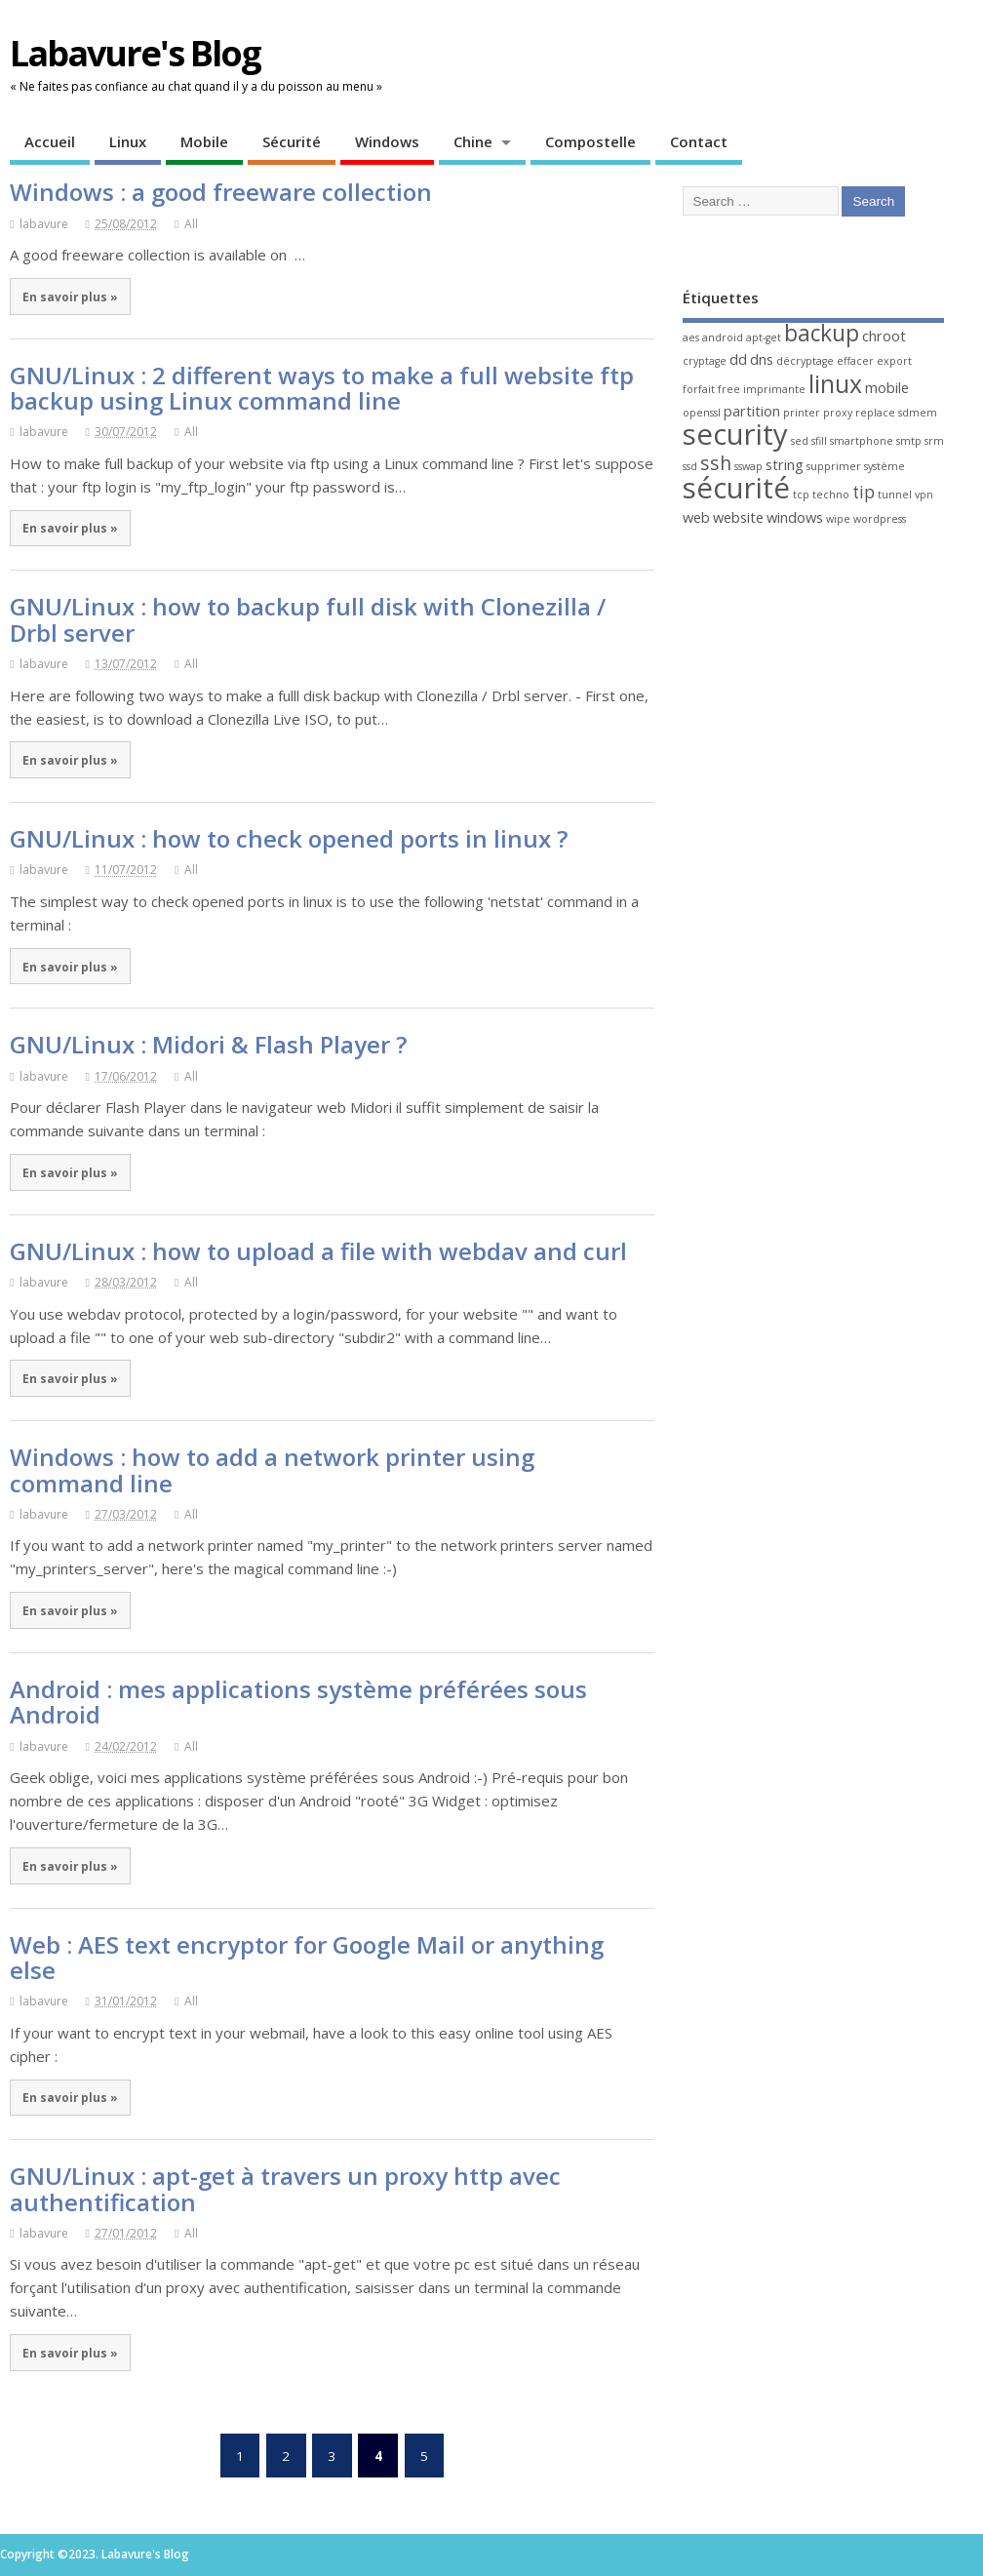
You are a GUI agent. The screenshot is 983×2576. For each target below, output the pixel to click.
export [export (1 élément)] (894, 361)
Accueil (49, 141)
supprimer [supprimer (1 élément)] (833, 466)
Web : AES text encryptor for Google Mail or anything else (307, 1957)
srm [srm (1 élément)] (934, 441)
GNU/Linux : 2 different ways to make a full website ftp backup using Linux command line (322, 387)
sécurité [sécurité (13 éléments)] (736, 487)
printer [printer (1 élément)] (801, 412)
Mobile (204, 141)
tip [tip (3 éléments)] (863, 492)
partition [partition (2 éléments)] (752, 410)
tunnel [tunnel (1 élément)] (895, 494)
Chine (472, 141)
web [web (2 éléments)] (696, 517)
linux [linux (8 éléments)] (835, 383)
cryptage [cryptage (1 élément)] (705, 361)
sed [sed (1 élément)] (799, 441)
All (191, 224)
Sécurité (291, 141)
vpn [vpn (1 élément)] (924, 494)
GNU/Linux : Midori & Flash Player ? (208, 1044)
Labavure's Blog (135, 53)
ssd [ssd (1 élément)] (690, 466)
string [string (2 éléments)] (785, 464)
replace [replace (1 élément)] (875, 412)
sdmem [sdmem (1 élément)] (917, 412)
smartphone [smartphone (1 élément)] (861, 441)
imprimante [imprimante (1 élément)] (774, 389)
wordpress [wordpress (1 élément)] (879, 519)
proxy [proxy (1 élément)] (837, 412)
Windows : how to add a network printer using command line (272, 1469)
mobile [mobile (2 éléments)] (887, 387)
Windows (387, 141)
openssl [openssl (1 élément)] (702, 412)
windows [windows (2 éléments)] (795, 517)
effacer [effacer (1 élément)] (855, 361)
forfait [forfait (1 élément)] (699, 389)
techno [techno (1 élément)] (830, 494)
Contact (698, 141)
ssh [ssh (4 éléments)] (715, 463)
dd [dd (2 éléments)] (738, 359)
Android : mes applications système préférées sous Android (298, 1701)
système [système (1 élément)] (884, 466)
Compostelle (590, 141)
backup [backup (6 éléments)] (821, 333)
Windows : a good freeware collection (221, 192)
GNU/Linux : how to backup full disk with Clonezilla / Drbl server (308, 619)
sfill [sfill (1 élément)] (819, 441)
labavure (44, 224)
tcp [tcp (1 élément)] (801, 494)
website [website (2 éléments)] (738, 517)
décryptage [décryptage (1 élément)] (805, 361)
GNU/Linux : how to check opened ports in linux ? (289, 838)
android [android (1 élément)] (722, 337)
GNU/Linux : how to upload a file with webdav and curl (318, 1251)
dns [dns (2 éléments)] (761, 359)
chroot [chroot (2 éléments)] (884, 335)
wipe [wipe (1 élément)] (838, 519)
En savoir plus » (70, 296)
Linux (127, 141)
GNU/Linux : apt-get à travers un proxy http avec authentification (285, 2188)
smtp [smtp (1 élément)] (909, 441)
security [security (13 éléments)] (735, 434)
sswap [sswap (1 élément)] (748, 466)
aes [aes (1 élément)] (691, 337)
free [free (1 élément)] (729, 389)
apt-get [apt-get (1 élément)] (763, 337)
